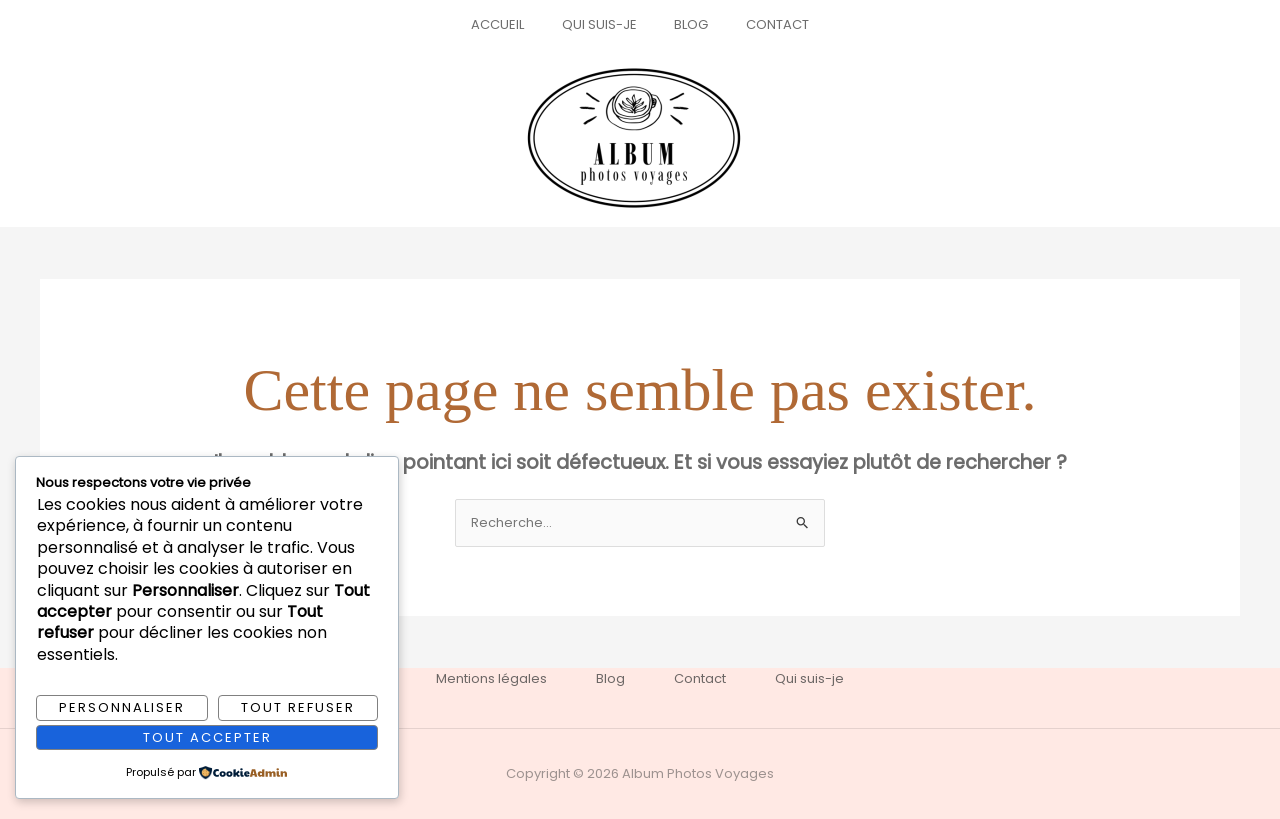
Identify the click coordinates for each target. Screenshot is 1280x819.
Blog (686, 24)
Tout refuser (298, 707)
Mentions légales (490, 678)
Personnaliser (122, 707)
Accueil (515, 24)
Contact (760, 24)
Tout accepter (207, 736)
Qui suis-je (605, 24)
